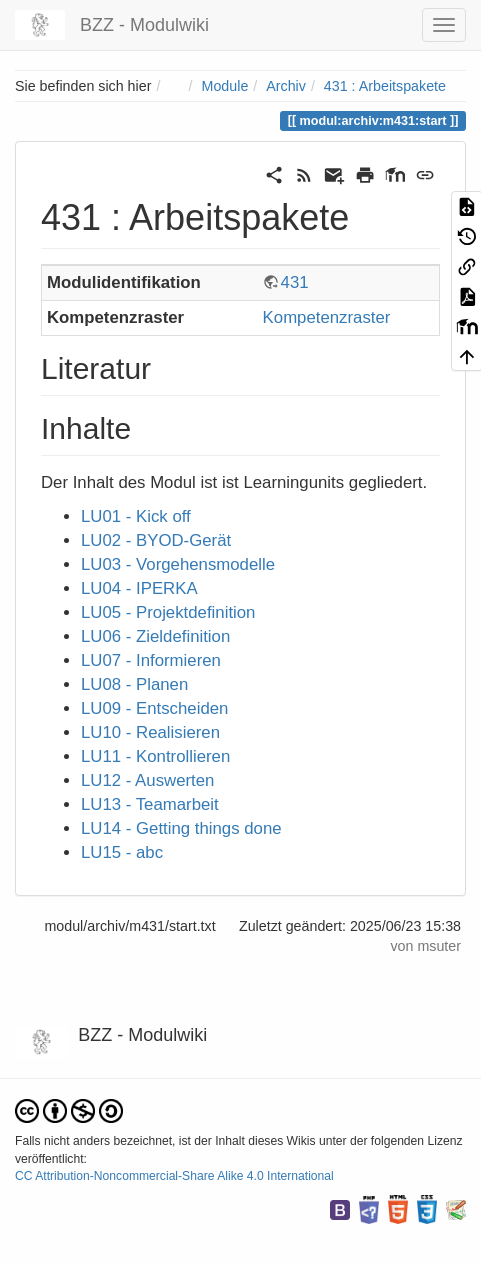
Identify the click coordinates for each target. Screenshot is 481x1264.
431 (295, 282)
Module (225, 86)
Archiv (286, 86)
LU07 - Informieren (151, 660)
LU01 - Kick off (136, 516)
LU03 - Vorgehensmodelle (178, 564)
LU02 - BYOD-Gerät (156, 540)
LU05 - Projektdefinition (168, 612)
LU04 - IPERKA (139, 588)
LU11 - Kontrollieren (155, 756)
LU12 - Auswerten (147, 780)
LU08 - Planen (134, 684)
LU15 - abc (122, 852)
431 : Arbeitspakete (385, 86)
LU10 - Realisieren (150, 732)
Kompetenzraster (327, 317)
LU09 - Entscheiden (154, 708)
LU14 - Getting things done (181, 828)
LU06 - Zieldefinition (155, 636)
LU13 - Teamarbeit (150, 804)
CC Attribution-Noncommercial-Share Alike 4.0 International (174, 1176)
